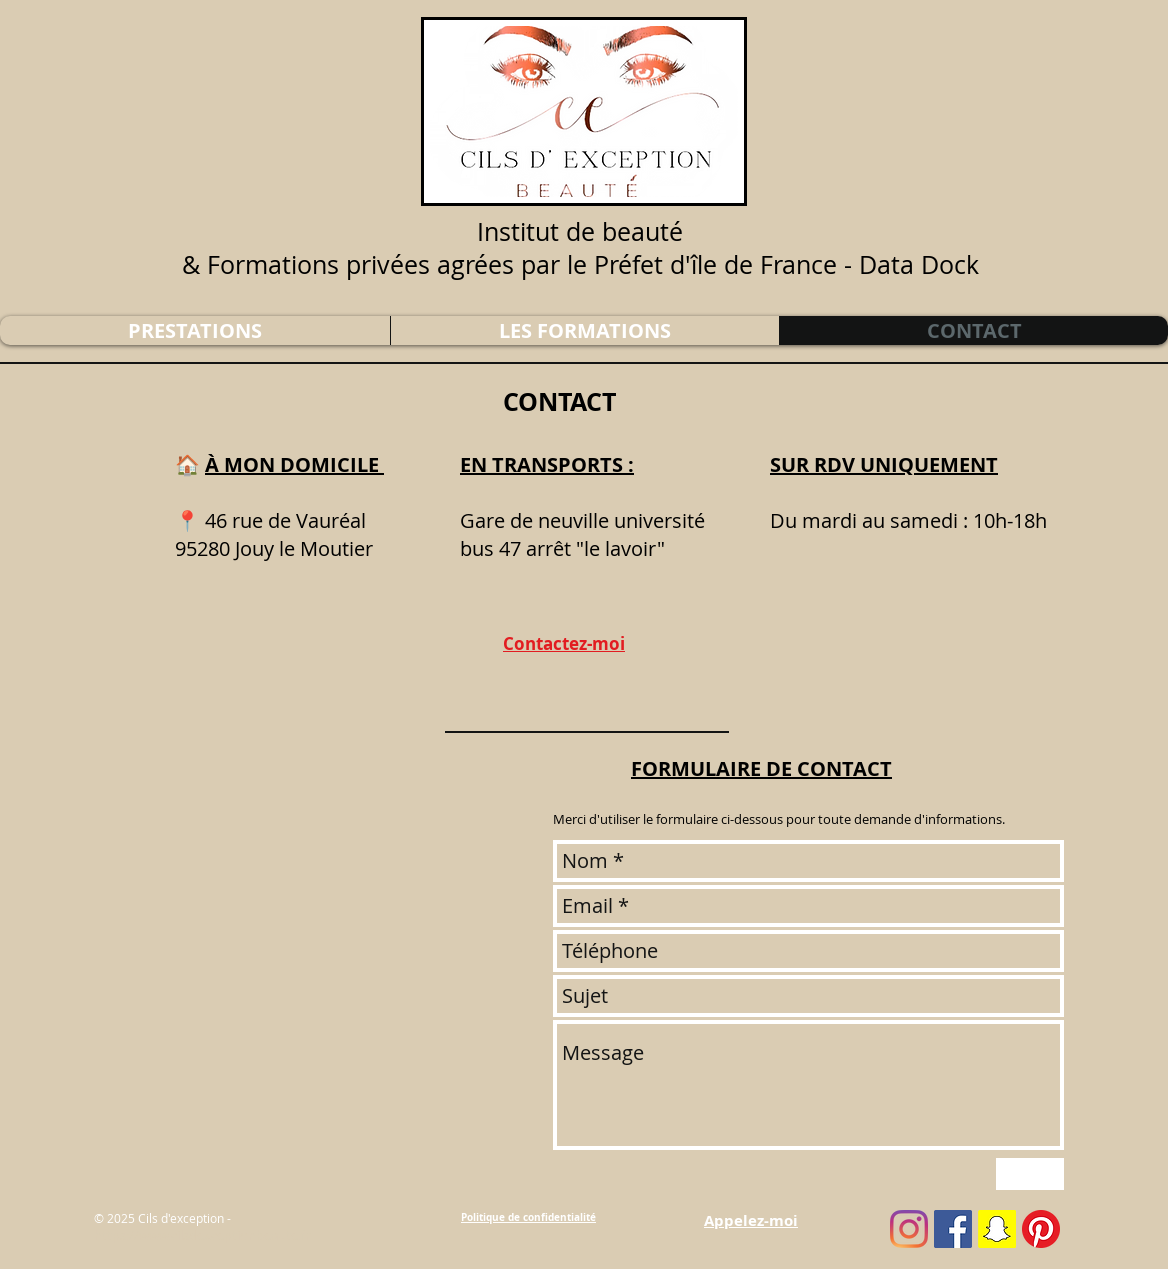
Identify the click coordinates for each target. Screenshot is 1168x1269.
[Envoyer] (1030, 1174)
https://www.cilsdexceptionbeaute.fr (202, 1235)
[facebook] (953, 1229)
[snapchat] (997, 1229)
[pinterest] (1041, 1229)
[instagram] (909, 1229)
